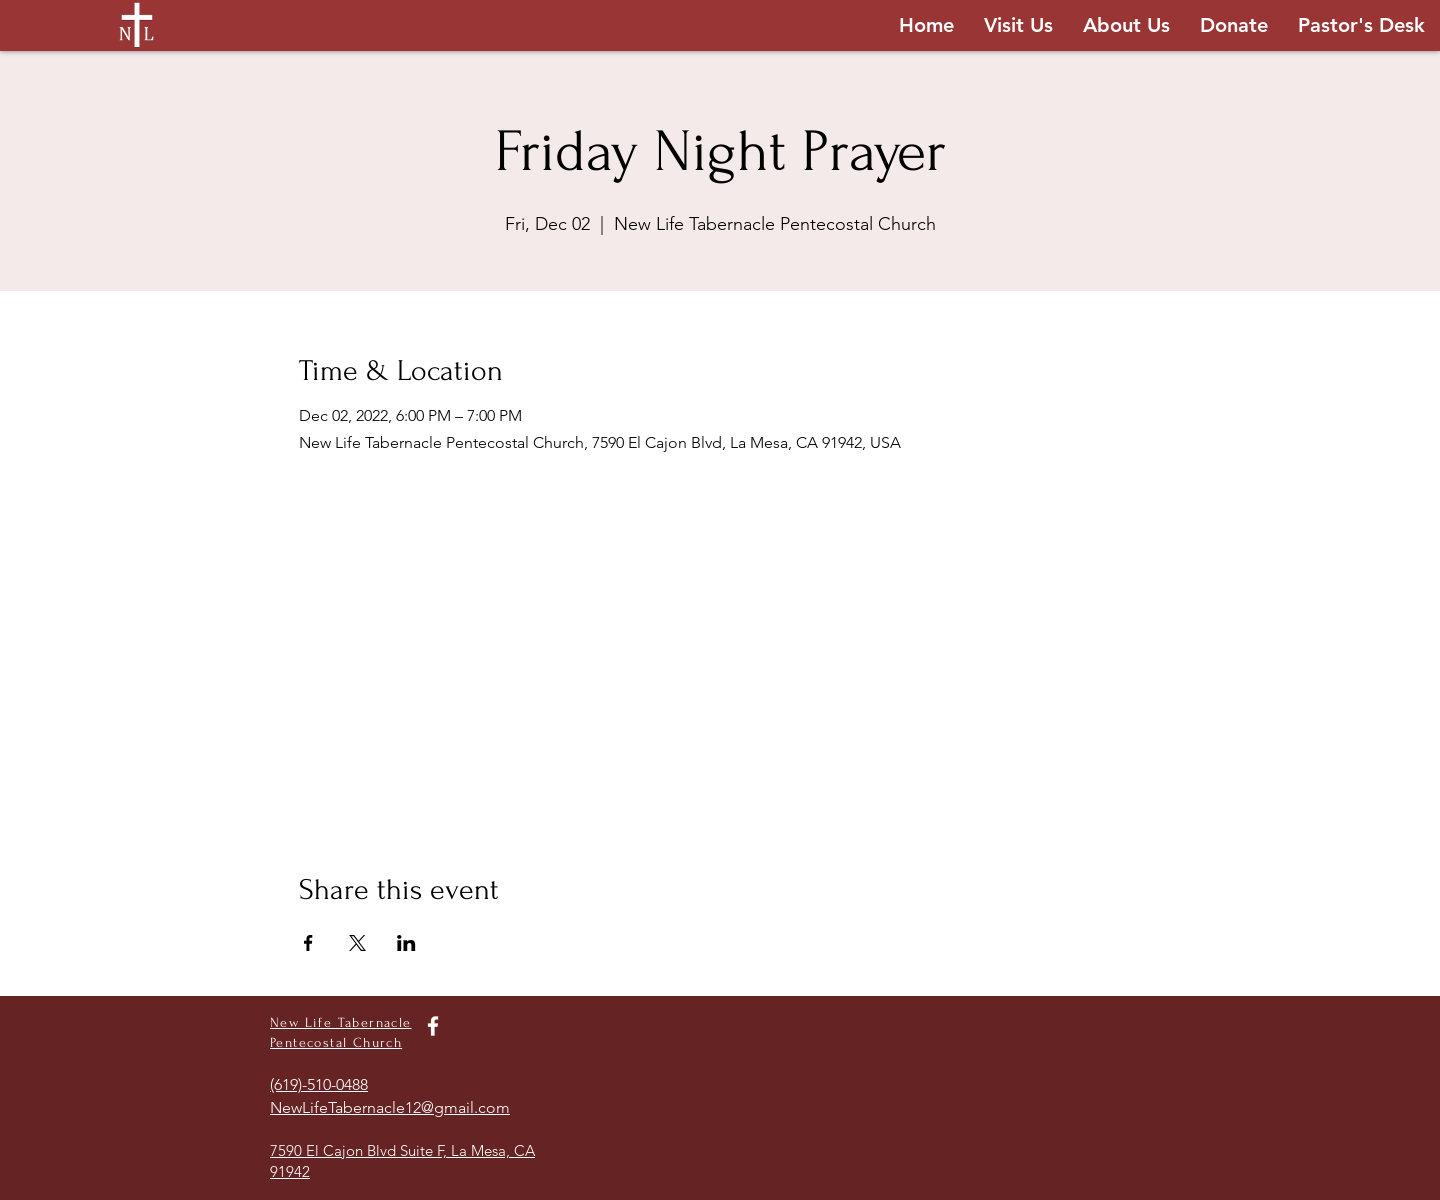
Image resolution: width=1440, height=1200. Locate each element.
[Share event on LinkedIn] (406, 943)
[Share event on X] (357, 943)
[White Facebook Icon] (433, 1026)
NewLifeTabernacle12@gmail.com (390, 1107)
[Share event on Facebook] (308, 943)
